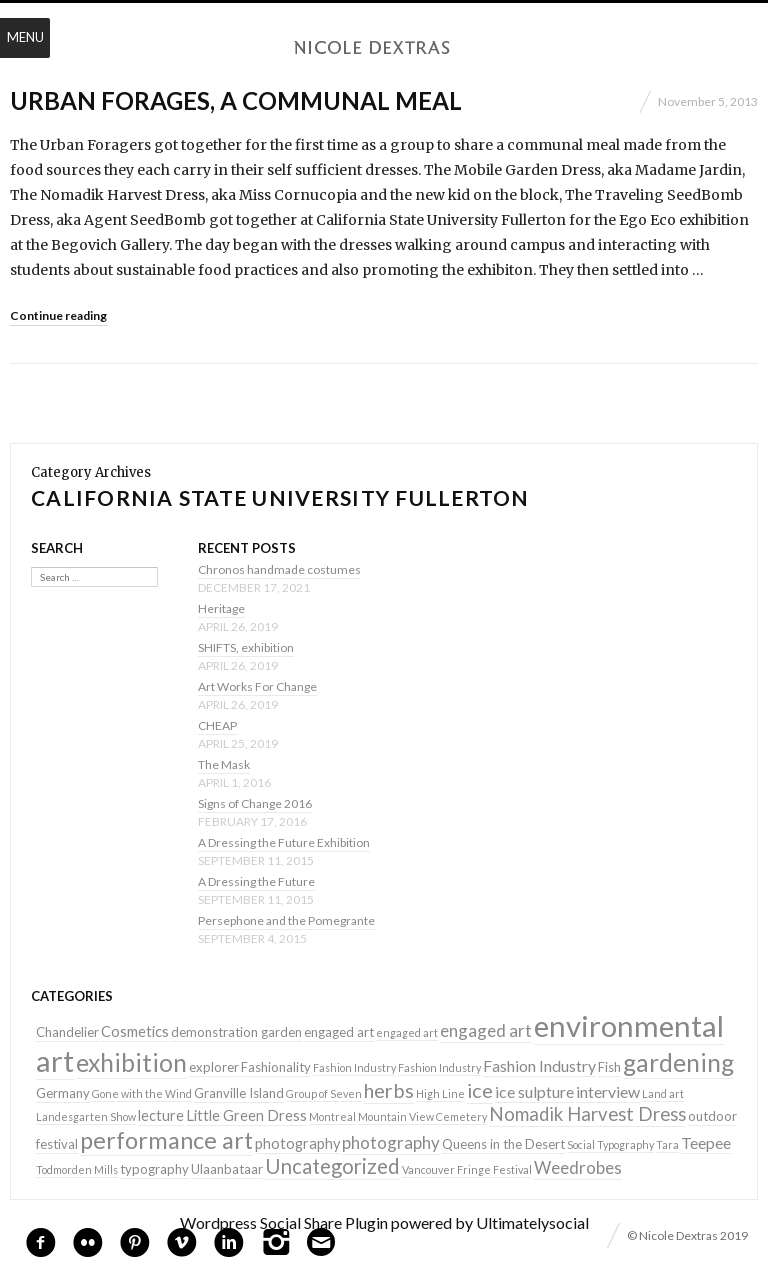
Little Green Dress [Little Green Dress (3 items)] (246, 1115)
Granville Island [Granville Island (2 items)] (239, 1093)
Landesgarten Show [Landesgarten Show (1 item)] (86, 1116)
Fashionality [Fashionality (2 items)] (276, 1067)
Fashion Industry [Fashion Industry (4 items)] (539, 1065)
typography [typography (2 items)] (154, 1169)
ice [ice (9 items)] (480, 1090)
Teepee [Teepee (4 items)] (706, 1142)
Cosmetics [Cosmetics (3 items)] (135, 1031)
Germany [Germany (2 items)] (63, 1093)
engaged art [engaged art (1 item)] (407, 1032)
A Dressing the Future (256, 881)
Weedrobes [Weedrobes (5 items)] (578, 1167)
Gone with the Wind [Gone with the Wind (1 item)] (142, 1093)
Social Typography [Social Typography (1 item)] (610, 1144)
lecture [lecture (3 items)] (161, 1115)
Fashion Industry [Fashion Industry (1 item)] (354, 1067)
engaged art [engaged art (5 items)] (486, 1030)
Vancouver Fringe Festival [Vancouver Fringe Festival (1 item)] (467, 1169)
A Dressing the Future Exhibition (284, 842)
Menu (25, 37)
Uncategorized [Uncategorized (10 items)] (332, 1166)
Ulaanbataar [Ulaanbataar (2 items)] (227, 1169)
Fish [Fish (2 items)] (609, 1067)
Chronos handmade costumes (279, 569)
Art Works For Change (257, 686)
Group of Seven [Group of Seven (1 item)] (324, 1093)
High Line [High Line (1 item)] (440, 1093)
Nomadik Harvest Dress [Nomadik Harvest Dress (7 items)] (587, 1114)
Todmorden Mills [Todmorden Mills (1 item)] (77, 1169)
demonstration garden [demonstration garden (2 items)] (236, 1032)
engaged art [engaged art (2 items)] (339, 1032)
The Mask (224, 764)
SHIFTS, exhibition (246, 647)
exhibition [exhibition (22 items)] (131, 1062)
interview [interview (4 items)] (608, 1091)
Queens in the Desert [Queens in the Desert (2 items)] (503, 1144)
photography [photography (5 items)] (391, 1142)
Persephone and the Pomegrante (286, 920)
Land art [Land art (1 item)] (663, 1093)
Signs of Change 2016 (255, 803)
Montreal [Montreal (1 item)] (332, 1116)
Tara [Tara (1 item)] (667, 1144)
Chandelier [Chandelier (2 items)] (67, 1032)
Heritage (221, 608)
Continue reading (58, 315)
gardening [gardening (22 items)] (678, 1062)
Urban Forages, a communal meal (236, 100)
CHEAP (217, 725)
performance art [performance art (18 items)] (166, 1140)
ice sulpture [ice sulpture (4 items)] (534, 1091)
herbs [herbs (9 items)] (389, 1090)
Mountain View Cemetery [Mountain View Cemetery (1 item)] (422, 1116)
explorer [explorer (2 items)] (214, 1067)
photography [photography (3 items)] (297, 1143)
